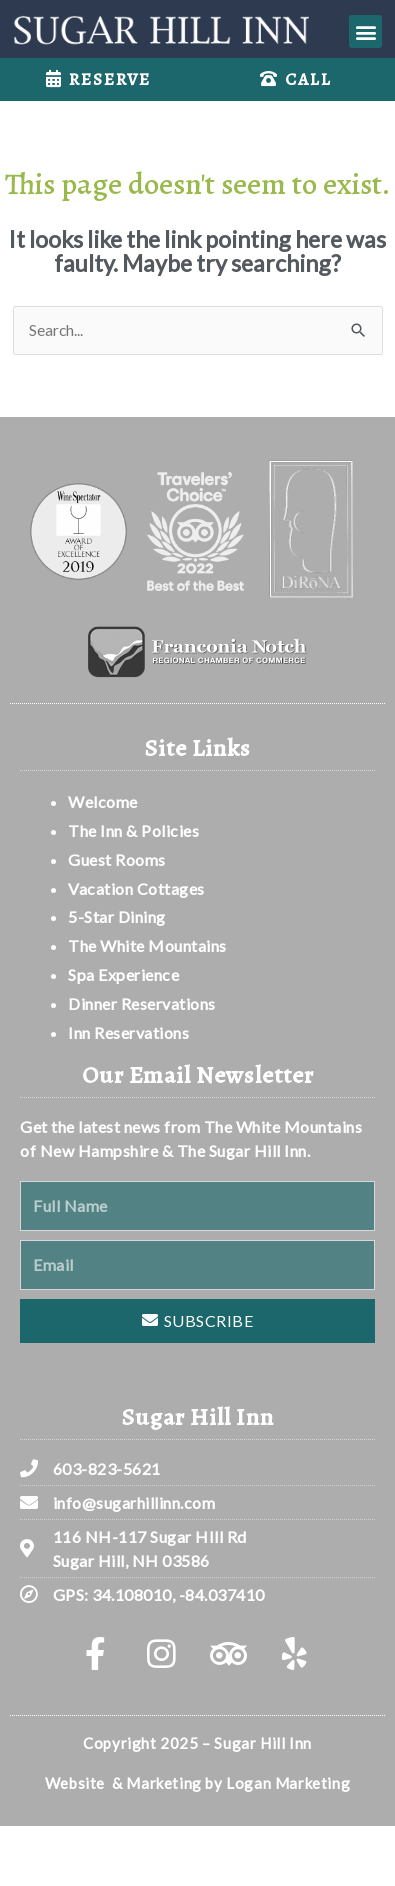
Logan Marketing (288, 1783)
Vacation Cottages (136, 888)
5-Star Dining (117, 916)
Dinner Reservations (142, 1003)
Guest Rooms (117, 859)
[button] (365, 31)
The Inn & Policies (133, 830)
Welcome (104, 801)
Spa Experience (123, 974)
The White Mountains (147, 945)
